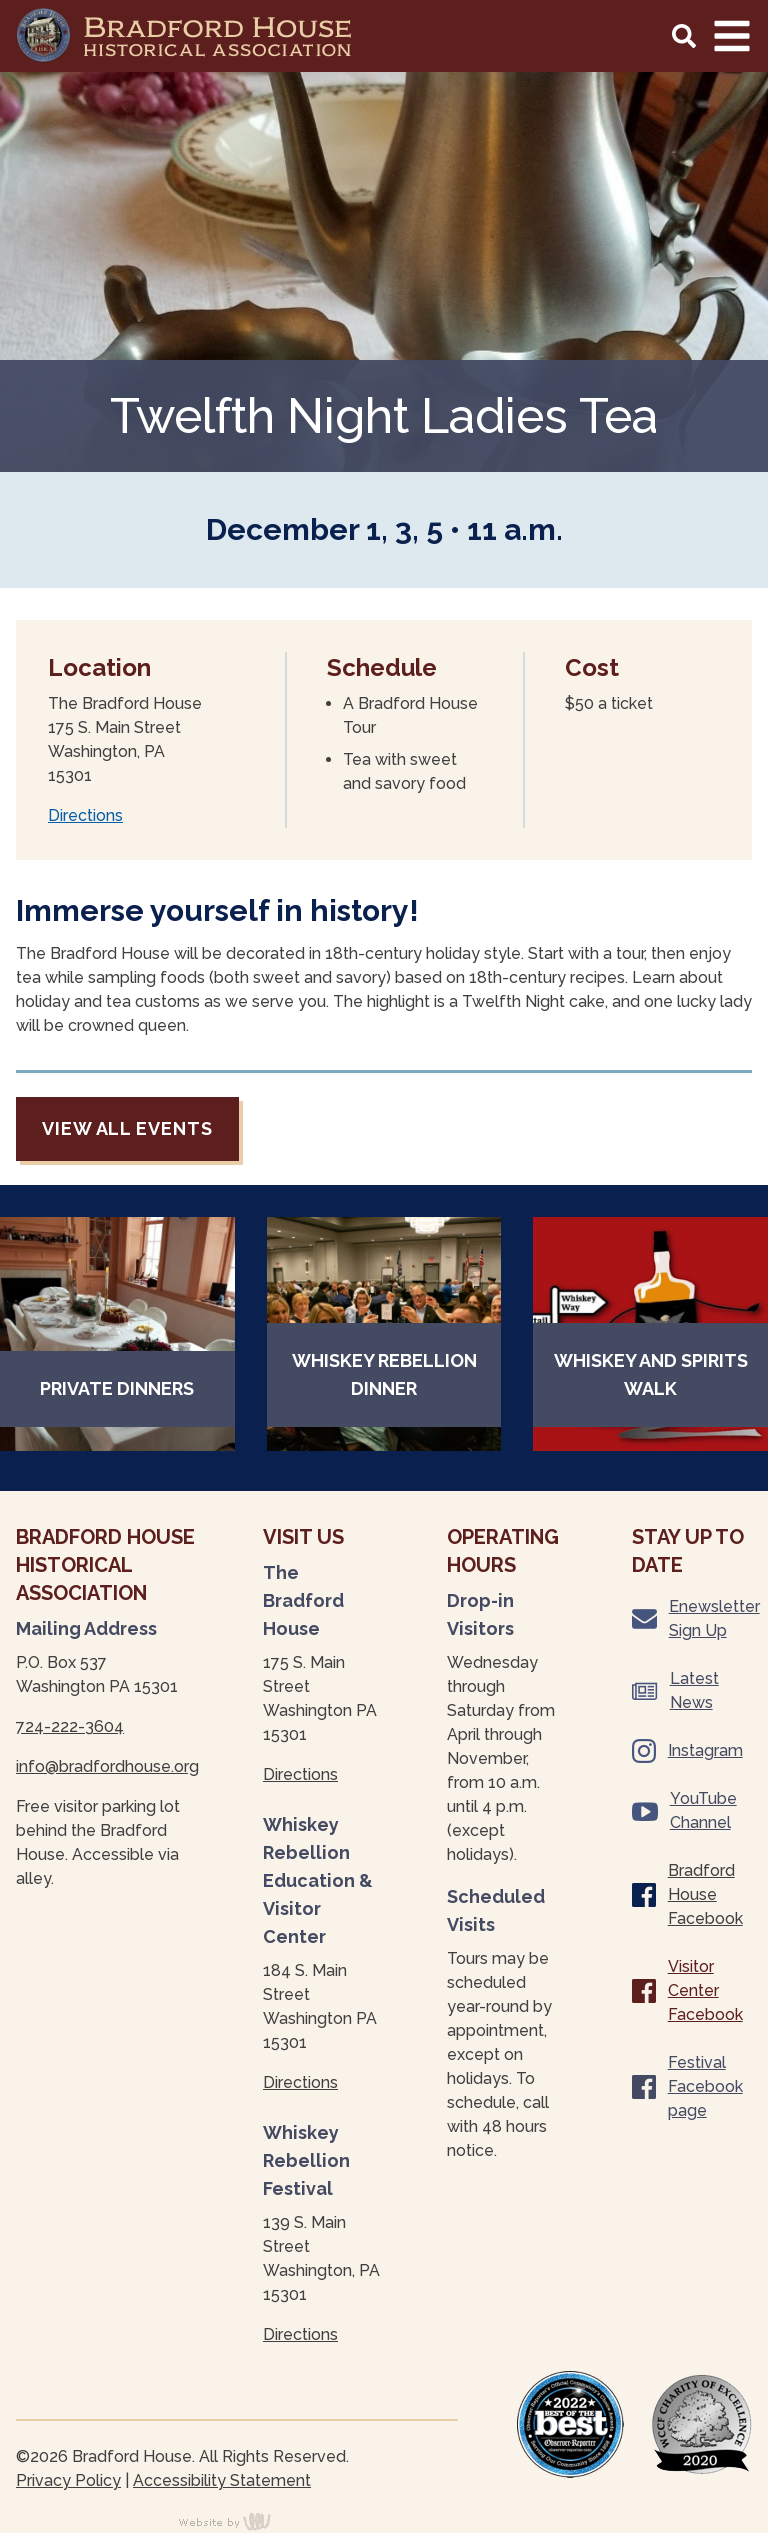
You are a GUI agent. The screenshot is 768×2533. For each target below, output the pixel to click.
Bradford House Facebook (687, 1894)
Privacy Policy (68, 2480)
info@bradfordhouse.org (107, 1766)
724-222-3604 (70, 1726)
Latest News (675, 1690)
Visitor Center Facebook (687, 1990)
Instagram (687, 1751)
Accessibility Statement (222, 2480)
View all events (127, 1128)
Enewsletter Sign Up (692, 1618)
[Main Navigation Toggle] (732, 36)
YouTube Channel (684, 1810)
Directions (85, 815)
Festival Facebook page (687, 2086)
